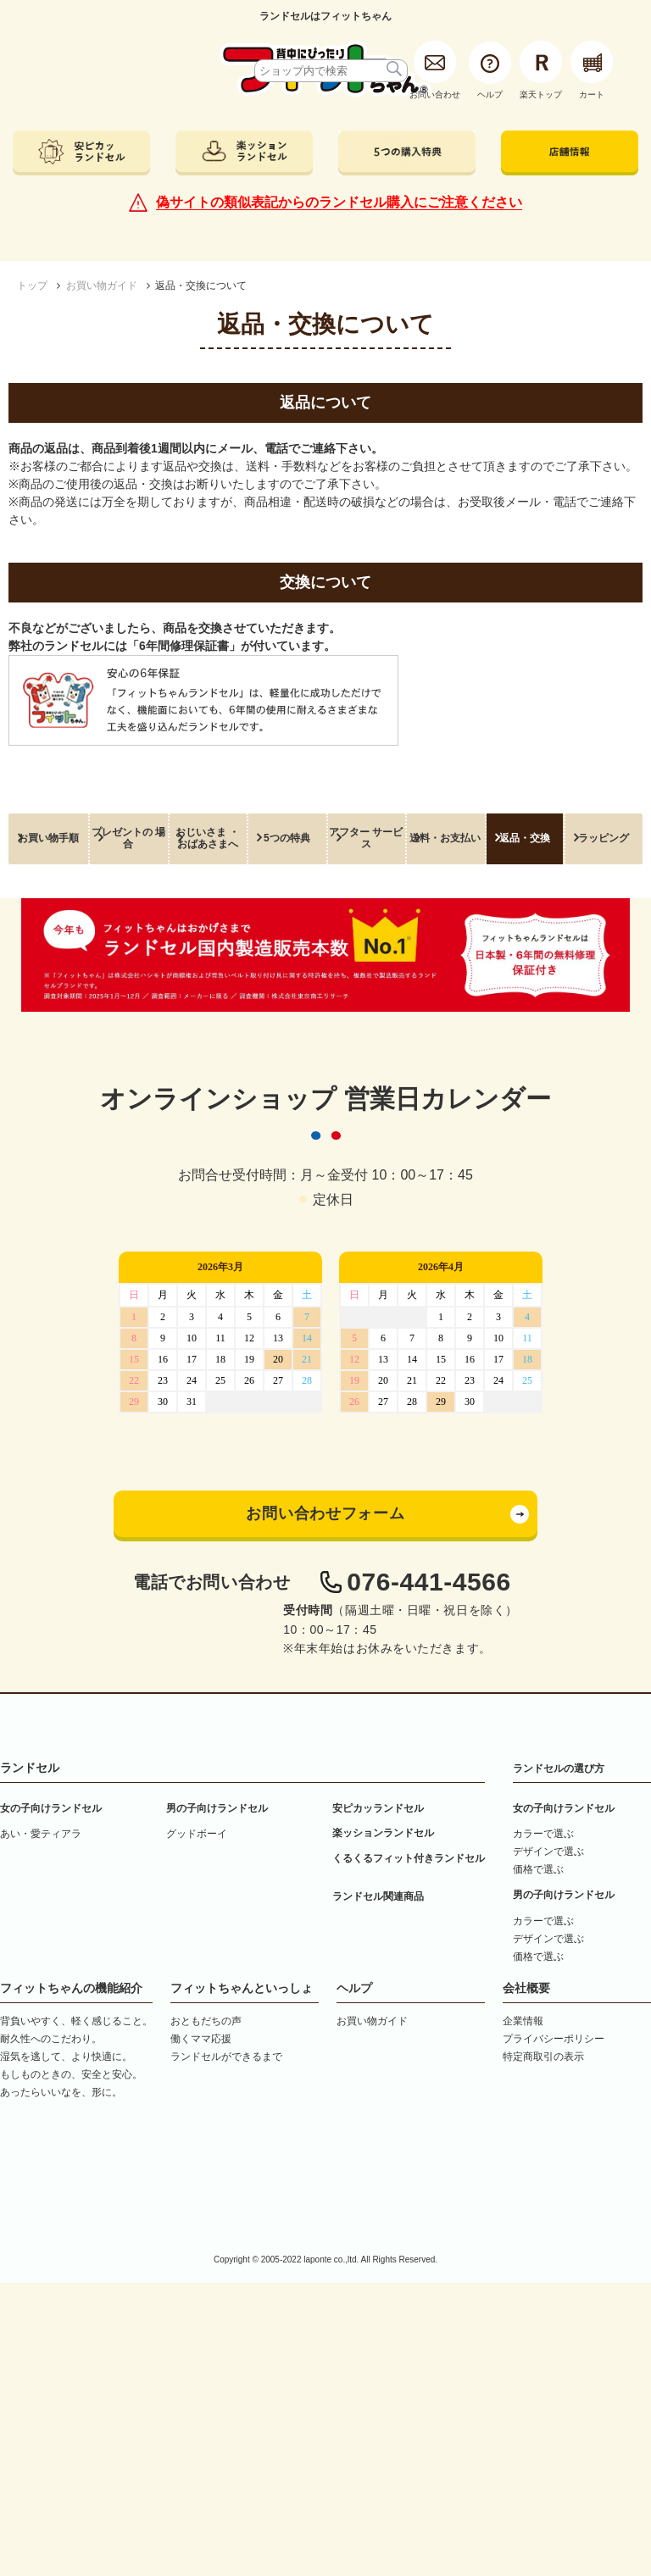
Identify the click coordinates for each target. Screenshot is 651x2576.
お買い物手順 (48, 838)
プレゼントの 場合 (128, 837)
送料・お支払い (445, 838)
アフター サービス (366, 837)
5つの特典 (287, 838)
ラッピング (603, 838)
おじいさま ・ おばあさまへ (207, 837)
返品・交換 (524, 838)
